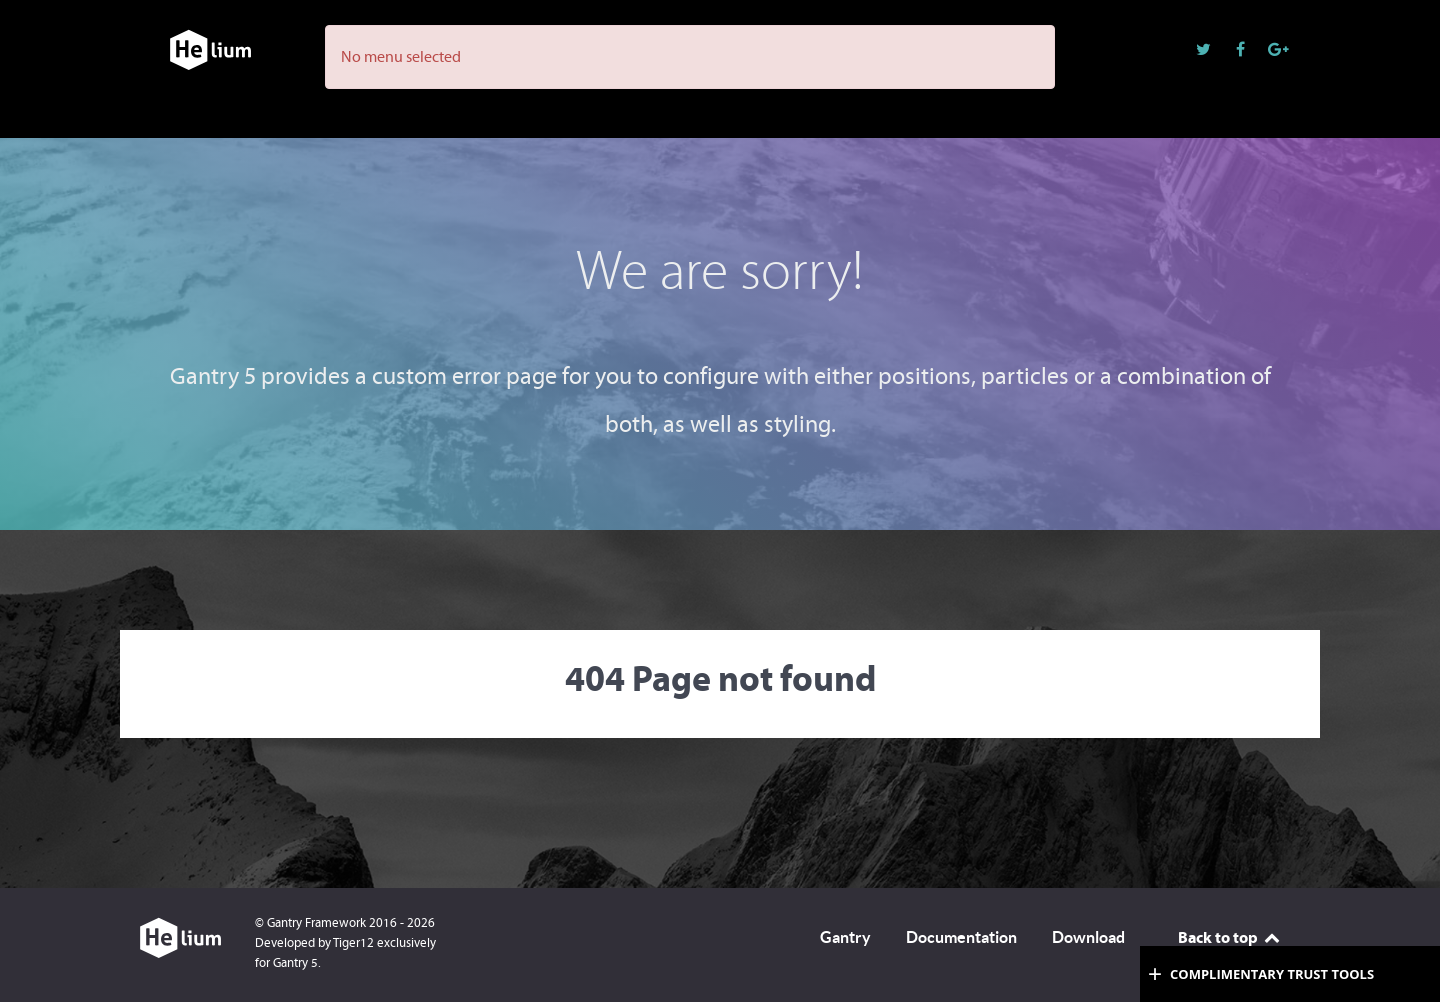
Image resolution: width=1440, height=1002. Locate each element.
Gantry (845, 937)
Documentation (961, 937)
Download (1088, 937)
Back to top (1230, 937)
